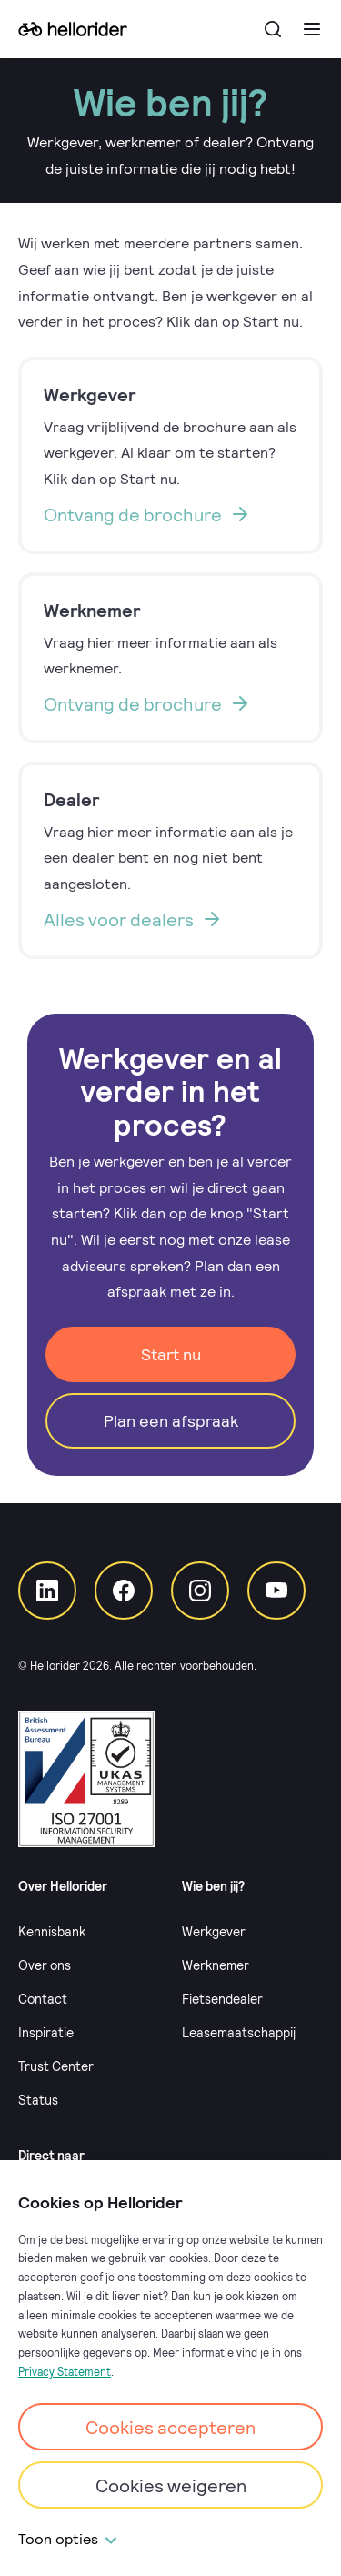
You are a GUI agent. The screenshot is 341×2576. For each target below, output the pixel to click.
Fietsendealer (222, 1998)
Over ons (44, 1965)
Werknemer (215, 1965)
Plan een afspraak (171, 1420)
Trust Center (56, 2066)
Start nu (171, 1354)
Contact (42, 1998)
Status (38, 2099)
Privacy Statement (64, 2371)
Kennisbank (51, 1931)
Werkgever (214, 1931)
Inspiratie (46, 2032)
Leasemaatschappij (239, 2032)
